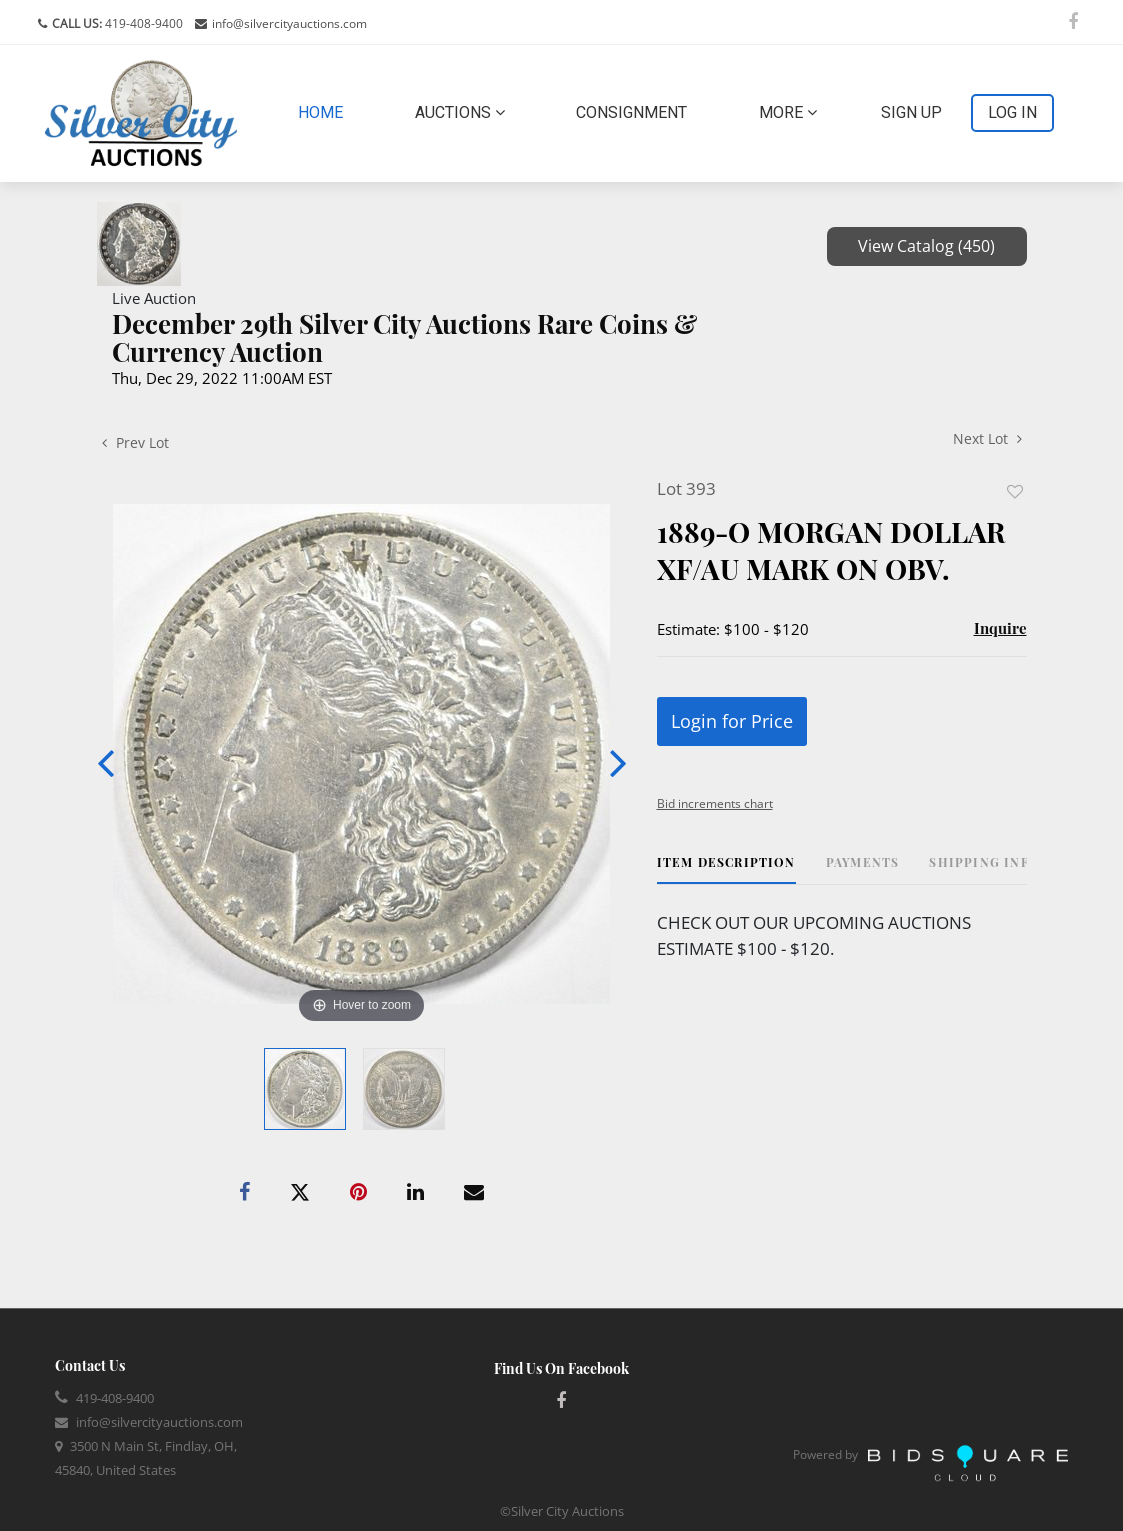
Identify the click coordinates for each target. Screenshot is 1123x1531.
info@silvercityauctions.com (289, 23)
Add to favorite (1015, 491)
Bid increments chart (715, 803)
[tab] (726, 869)
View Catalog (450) (926, 246)
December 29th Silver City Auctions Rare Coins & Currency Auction (404, 337)
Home (324, 111)
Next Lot (987, 438)
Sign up (911, 112)
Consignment (631, 112)
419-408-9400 (142, 23)
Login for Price (732, 721)
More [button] (788, 112)
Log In (1012, 112)
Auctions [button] (460, 112)
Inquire (1000, 628)
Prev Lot (135, 442)
